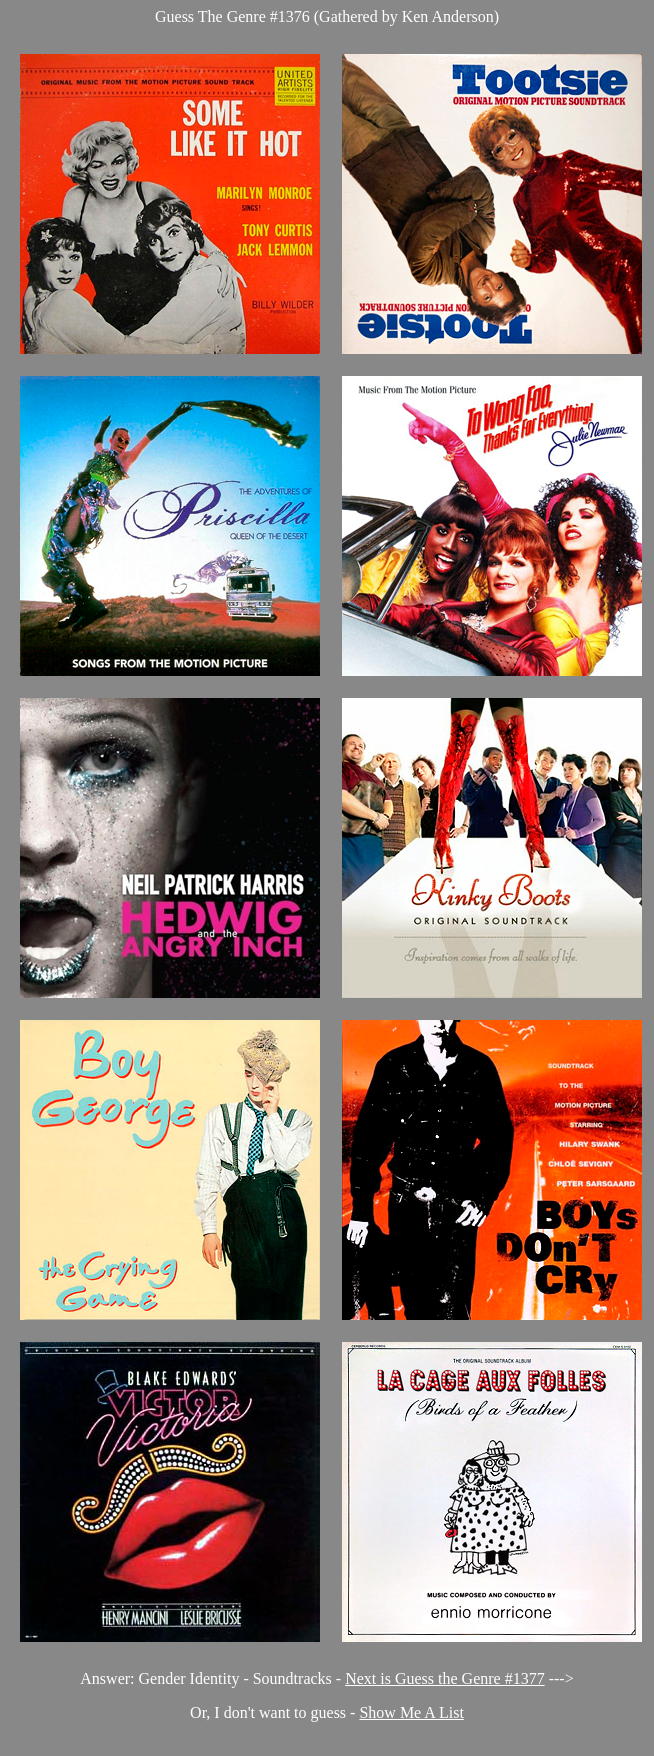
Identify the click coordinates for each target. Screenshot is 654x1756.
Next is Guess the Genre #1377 (445, 1678)
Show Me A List (411, 1712)
